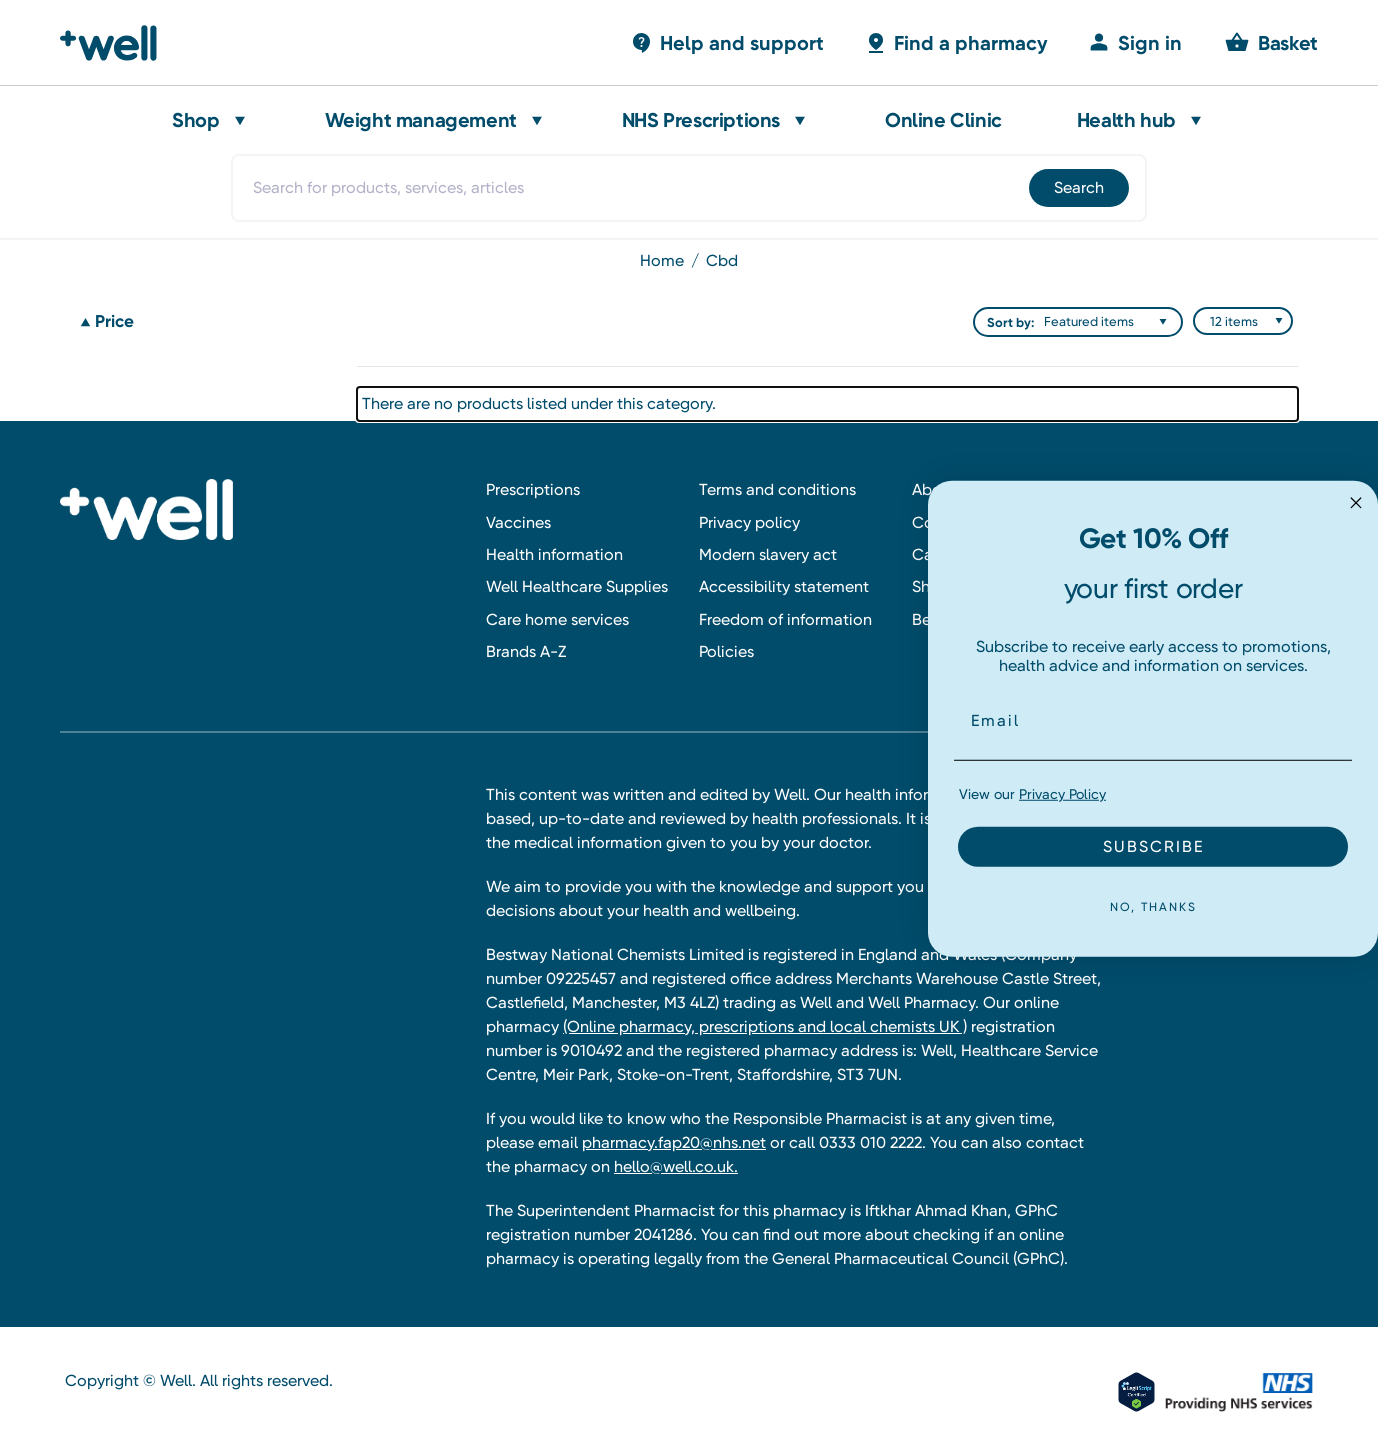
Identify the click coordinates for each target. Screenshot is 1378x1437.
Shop (195, 120)
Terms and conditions (777, 489)
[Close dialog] (1356, 502)
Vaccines (518, 522)
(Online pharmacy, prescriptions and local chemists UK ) (765, 1026)
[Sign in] (1135, 42)
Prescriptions (533, 489)
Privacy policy (749, 522)
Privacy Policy (1062, 794)
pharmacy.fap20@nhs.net (674, 1142)
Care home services (557, 619)
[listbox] (1110, 322)
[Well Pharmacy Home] (117, 43)
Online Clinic (943, 120)
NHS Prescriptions (701, 120)
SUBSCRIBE (1153, 846)
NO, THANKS (1153, 907)
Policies (726, 651)
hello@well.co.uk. (676, 1166)
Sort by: (1010, 322)
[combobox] (689, 188)
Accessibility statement (784, 586)
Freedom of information (785, 619)
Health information (554, 554)
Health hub (1126, 120)
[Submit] (1077, 188)
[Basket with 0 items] (727, 42)
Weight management (421, 120)
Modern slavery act (768, 554)
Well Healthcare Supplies (577, 586)
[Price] (206, 322)
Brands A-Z (526, 651)
